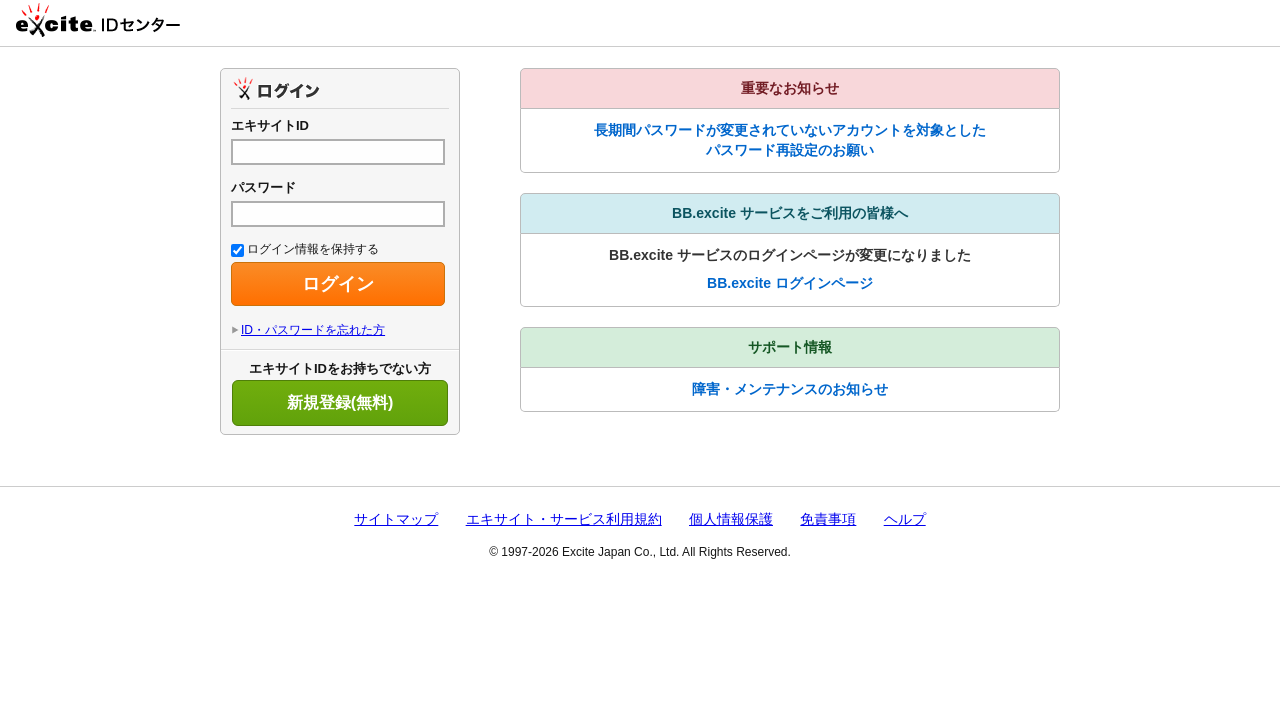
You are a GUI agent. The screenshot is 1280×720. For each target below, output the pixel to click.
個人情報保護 (731, 519)
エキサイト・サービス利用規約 (564, 519)
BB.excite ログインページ (790, 283)
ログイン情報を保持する (305, 249)
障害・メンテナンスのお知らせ (790, 389)
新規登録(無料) (340, 402)
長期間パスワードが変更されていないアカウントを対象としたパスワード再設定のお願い (790, 140)
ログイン (338, 284)
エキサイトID (270, 125)
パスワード (263, 187)
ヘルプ (905, 519)
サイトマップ (396, 519)
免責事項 (828, 519)
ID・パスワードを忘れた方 (313, 330)
